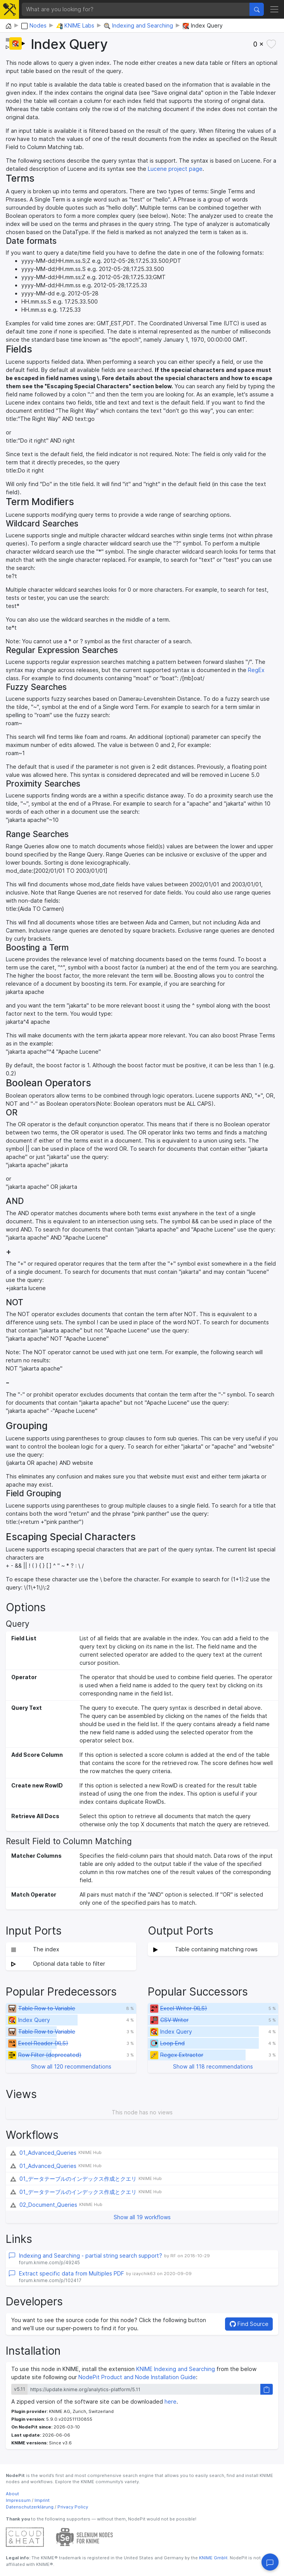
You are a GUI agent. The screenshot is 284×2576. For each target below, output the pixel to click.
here (171, 2401)
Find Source (249, 2324)
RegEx (256, 670)
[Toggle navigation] (274, 9)
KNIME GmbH (212, 2557)
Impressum (18, 2500)
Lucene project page (175, 168)
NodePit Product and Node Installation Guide (137, 2377)
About (12, 2493)
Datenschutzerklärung (30, 2507)
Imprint (42, 2500)
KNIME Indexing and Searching (175, 2369)
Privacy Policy (72, 2507)
